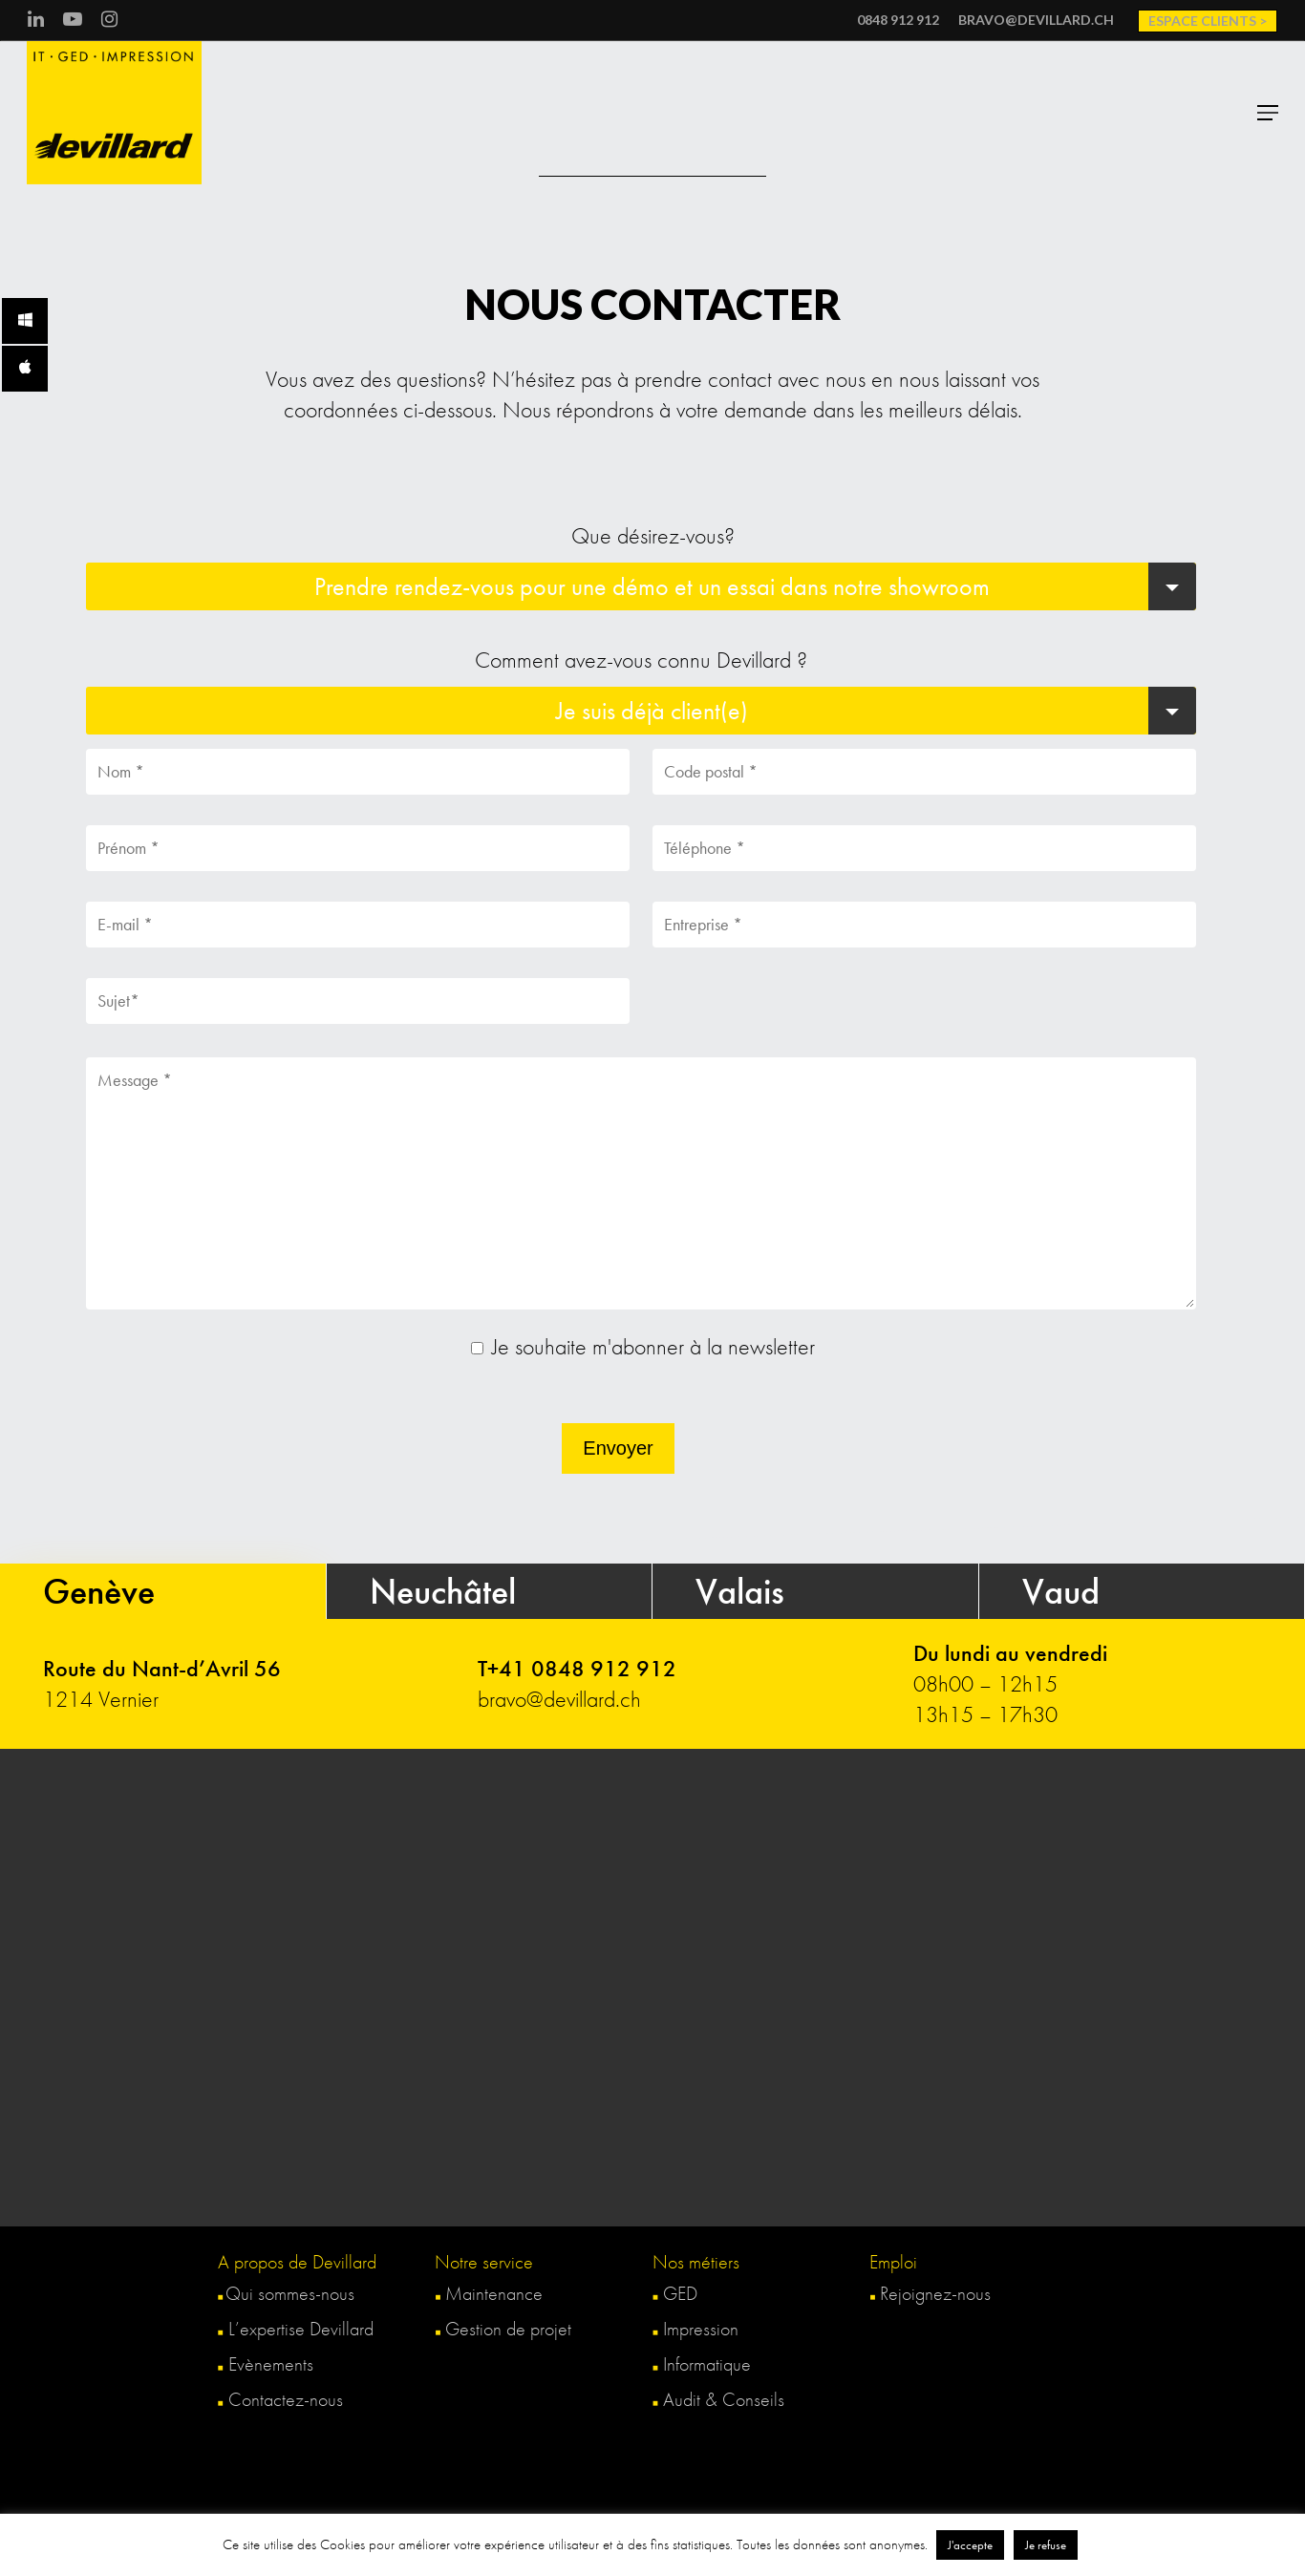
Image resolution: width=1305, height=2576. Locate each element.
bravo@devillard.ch (1036, 19)
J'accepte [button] (970, 2545)
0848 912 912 (898, 19)
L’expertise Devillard (296, 2328)
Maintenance (489, 2293)
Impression (695, 2328)
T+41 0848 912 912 (577, 1668)
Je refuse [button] (1045, 2545)
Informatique (701, 2364)
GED (674, 2293)
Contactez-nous (285, 2399)
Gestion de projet (503, 2328)
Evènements (265, 2364)
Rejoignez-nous (930, 2293)
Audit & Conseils (718, 2399)
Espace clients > (1207, 20)
